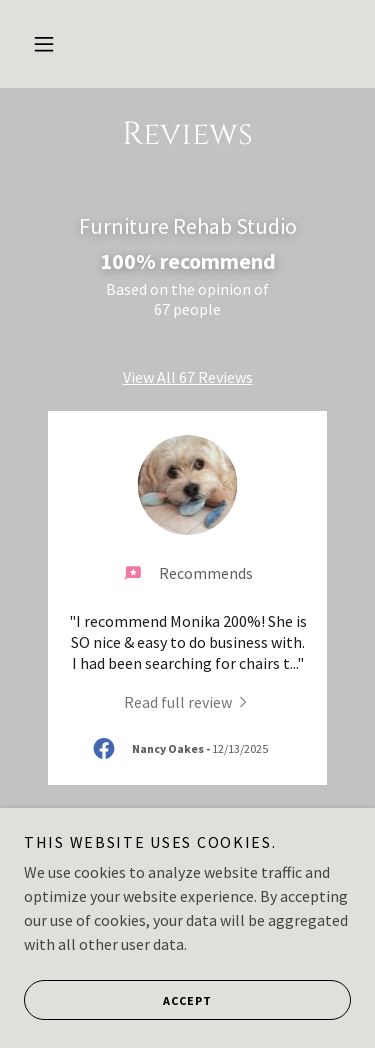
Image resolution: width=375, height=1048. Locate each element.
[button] (44, 44)
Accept (118, 1000)
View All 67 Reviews (188, 377)
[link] (188, 701)
